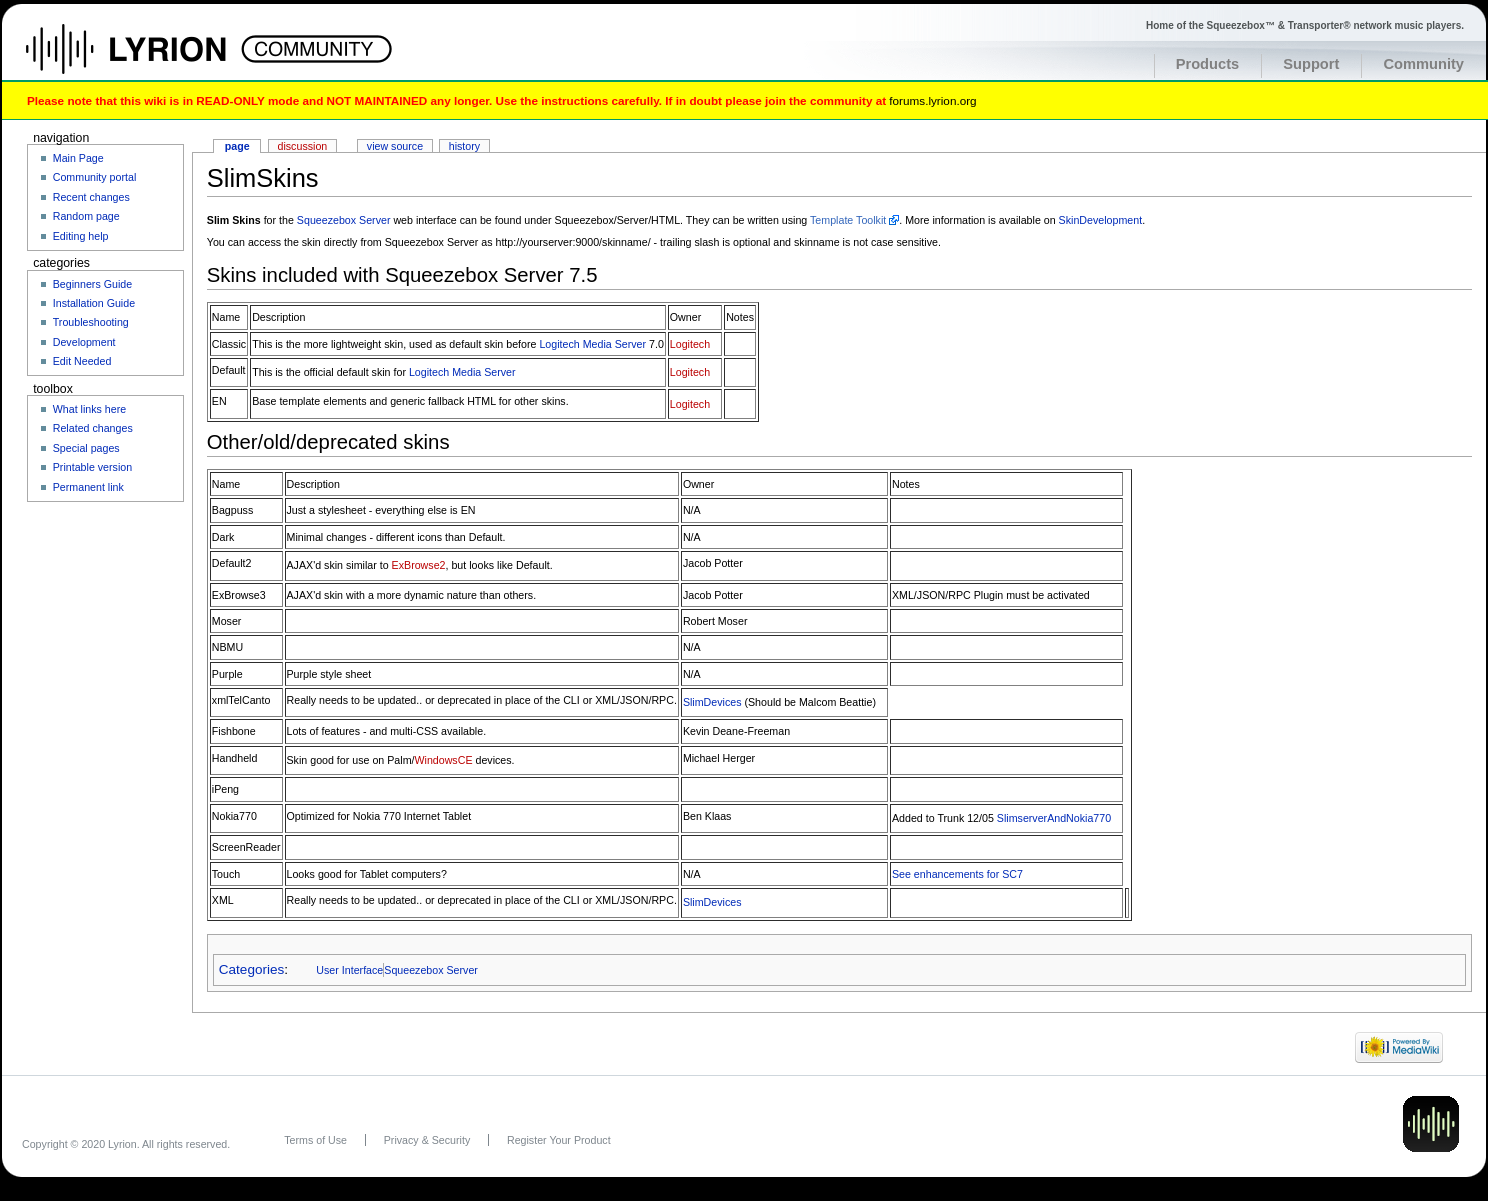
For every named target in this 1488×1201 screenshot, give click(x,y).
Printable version (92, 467)
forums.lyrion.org (932, 100)
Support (1311, 64)
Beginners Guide (92, 284)
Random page (86, 216)
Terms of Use (315, 1140)
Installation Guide (94, 303)
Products (1208, 64)
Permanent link (88, 487)
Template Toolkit (848, 220)
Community (1423, 64)
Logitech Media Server (592, 344)
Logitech (690, 344)
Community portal (95, 177)
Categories (251, 969)
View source (395, 146)
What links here (89, 409)
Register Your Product (559, 1140)
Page (237, 146)
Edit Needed (82, 361)
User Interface (349, 970)
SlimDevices (712, 702)
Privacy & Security (427, 1140)
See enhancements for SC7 (957, 874)
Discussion (303, 146)
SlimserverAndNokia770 (1054, 818)
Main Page (78, 158)
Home (147, 59)
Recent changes (91, 197)
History (464, 146)
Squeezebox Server (344, 220)
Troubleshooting (91, 322)
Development (84, 342)
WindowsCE (443, 760)
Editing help (81, 236)
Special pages (86, 448)
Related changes (93, 428)
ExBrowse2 (419, 565)
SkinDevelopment (1101, 220)
